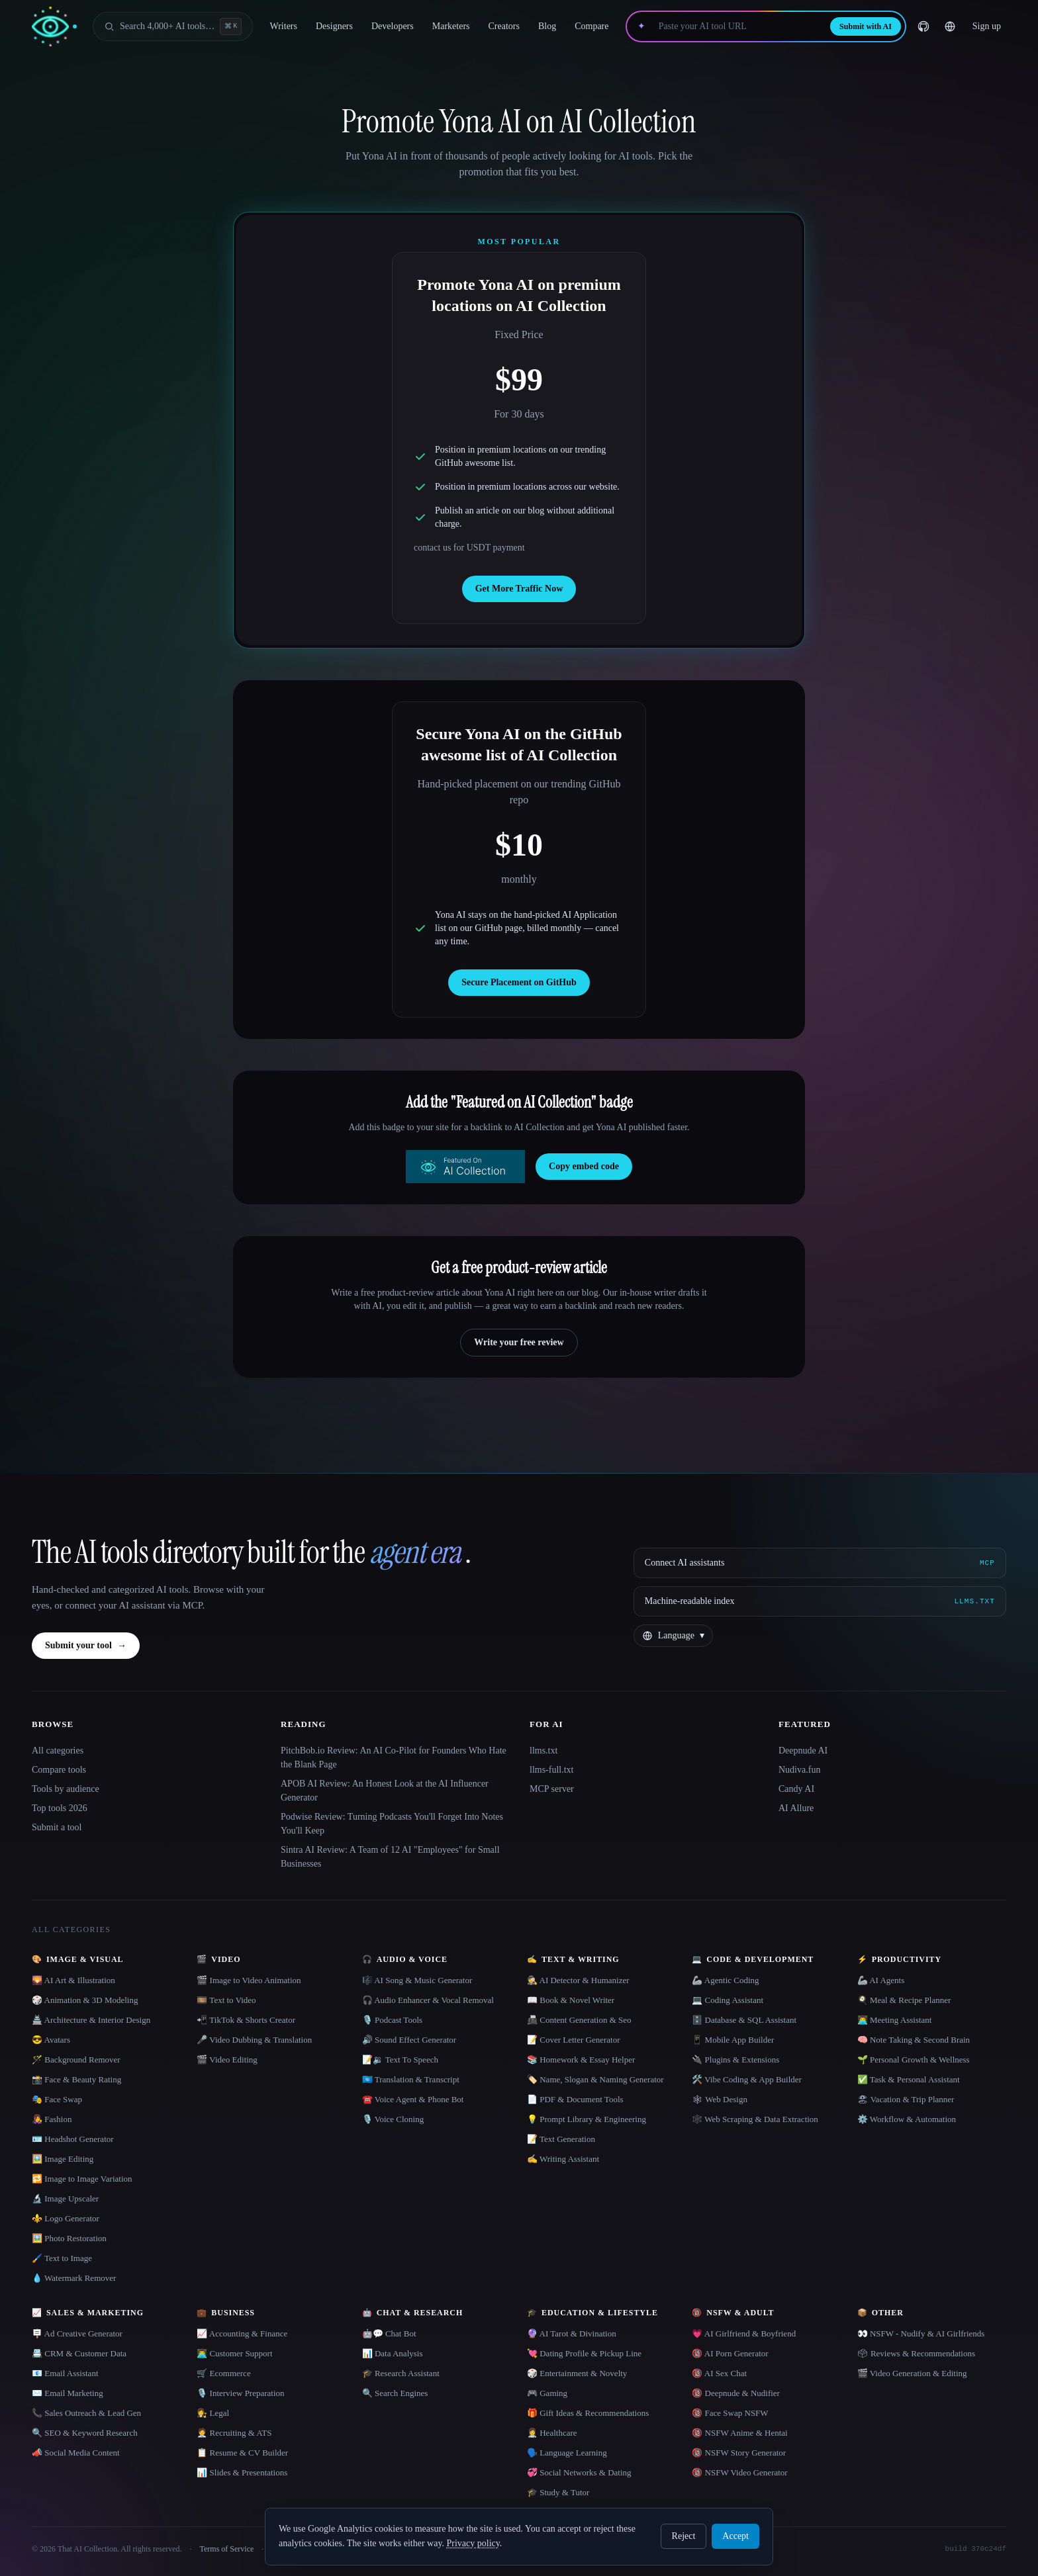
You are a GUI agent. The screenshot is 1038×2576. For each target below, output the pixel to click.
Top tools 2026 (59, 1808)
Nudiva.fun (799, 1770)
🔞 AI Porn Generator (730, 2353)
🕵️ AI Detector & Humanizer (578, 1980)
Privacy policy (472, 2543)
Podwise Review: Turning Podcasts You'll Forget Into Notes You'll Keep (392, 1824)
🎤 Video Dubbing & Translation (254, 2040)
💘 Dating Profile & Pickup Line (584, 2353)
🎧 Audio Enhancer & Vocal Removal (428, 2000)
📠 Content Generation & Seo (579, 2020)
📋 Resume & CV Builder (242, 2453)
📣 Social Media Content (76, 2453)
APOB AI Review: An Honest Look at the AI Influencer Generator (385, 1790)
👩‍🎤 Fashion (51, 2119)
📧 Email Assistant (65, 2373)
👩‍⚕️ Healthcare (552, 2433)
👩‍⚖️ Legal (213, 2413)
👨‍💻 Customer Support (234, 2353)
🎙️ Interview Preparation (240, 2393)
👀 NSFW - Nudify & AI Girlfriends (921, 2333)
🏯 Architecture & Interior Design (91, 2020)
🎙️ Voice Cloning (393, 2119)
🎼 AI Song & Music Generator (417, 1980)
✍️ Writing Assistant (563, 2159)
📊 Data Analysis (392, 2353)
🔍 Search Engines (395, 2393)
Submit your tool (85, 1645)
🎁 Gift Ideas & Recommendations (588, 2413)
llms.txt (543, 1750)
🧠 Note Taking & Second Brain (913, 2040)
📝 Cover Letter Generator (573, 2040)
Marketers (451, 26)
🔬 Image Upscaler (65, 2198)
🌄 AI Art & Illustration (73, 1980)
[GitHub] (923, 26)
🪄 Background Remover (76, 2060)
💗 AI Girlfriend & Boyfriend (744, 2333)
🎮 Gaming (547, 2393)
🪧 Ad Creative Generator (77, 2333)
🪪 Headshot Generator (73, 2139)
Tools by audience (65, 1789)
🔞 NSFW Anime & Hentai (739, 2433)
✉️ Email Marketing (67, 2393)
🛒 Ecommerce (223, 2373)
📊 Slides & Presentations (242, 2472)
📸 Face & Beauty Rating (76, 2079)
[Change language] (950, 26)
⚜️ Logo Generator (65, 2218)
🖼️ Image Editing (62, 2159)
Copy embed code (584, 1166)
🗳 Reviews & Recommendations (916, 2353)
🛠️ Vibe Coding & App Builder (747, 2079)
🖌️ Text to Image (62, 2258)
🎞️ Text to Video (226, 2000)
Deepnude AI (802, 1750)
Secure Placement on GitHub (519, 982)
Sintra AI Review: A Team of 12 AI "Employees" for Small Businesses (390, 1857)
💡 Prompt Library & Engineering (586, 2119)
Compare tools (59, 1770)
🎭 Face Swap (57, 2099)
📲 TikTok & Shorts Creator (246, 2020)
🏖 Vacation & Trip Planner (906, 2099)
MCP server (552, 1789)
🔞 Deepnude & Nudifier (736, 2393)
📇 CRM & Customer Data (79, 2353)
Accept (735, 2536)
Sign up (986, 26)
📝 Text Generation (561, 2139)
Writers (283, 26)
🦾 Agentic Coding (725, 1980)
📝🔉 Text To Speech (400, 2060)
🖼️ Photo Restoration (69, 2238)
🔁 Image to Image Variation (82, 2179)
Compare (591, 26)
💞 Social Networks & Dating (579, 2472)
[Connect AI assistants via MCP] (820, 1563)
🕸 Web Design (719, 2099)
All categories (57, 1750)
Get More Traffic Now (519, 589)
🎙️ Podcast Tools (392, 2020)
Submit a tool (56, 1827)
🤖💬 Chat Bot (389, 2333)
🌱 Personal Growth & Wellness (913, 2060)
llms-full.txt (552, 1770)
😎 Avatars (51, 2040)
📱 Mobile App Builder (733, 2040)
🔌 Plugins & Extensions (735, 2060)
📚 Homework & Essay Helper (581, 2060)
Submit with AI (865, 26)
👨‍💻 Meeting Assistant (894, 2020)
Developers (392, 26)
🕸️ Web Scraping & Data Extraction (755, 2119)
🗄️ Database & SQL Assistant (744, 2020)
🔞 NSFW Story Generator (739, 2453)
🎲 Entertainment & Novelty (577, 2373)
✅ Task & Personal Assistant (908, 2079)
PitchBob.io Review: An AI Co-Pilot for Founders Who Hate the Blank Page (393, 1757)
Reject (684, 2536)
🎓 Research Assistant (401, 2373)
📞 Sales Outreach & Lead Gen (86, 2413)
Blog (547, 26)
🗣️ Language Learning (567, 2453)
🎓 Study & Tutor (558, 2492)
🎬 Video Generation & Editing (912, 2373)
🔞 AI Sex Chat (719, 2373)
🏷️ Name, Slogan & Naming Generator (595, 2079)
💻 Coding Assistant (727, 2000)
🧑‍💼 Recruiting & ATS (234, 2433)
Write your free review (518, 1342)
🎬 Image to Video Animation (249, 1980)
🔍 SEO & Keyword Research (85, 2433)
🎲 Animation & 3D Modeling (85, 2000)
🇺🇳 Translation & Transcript (410, 2079)
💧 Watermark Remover (74, 2278)
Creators (504, 26)
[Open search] (173, 26)
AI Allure (796, 1808)
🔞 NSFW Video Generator (739, 2472)
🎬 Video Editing (227, 2060)
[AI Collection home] (54, 27)
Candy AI (796, 1789)
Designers (334, 26)
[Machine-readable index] (820, 1601)
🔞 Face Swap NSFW (730, 2413)
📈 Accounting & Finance (242, 2333)
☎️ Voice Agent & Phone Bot (413, 2099)
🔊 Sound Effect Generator (409, 2040)
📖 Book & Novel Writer (570, 2000)
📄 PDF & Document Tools (575, 2099)
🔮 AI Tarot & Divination (571, 2333)
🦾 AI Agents (881, 1980)
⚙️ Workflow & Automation (906, 2119)
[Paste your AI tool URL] (738, 26)
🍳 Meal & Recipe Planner (904, 2000)
